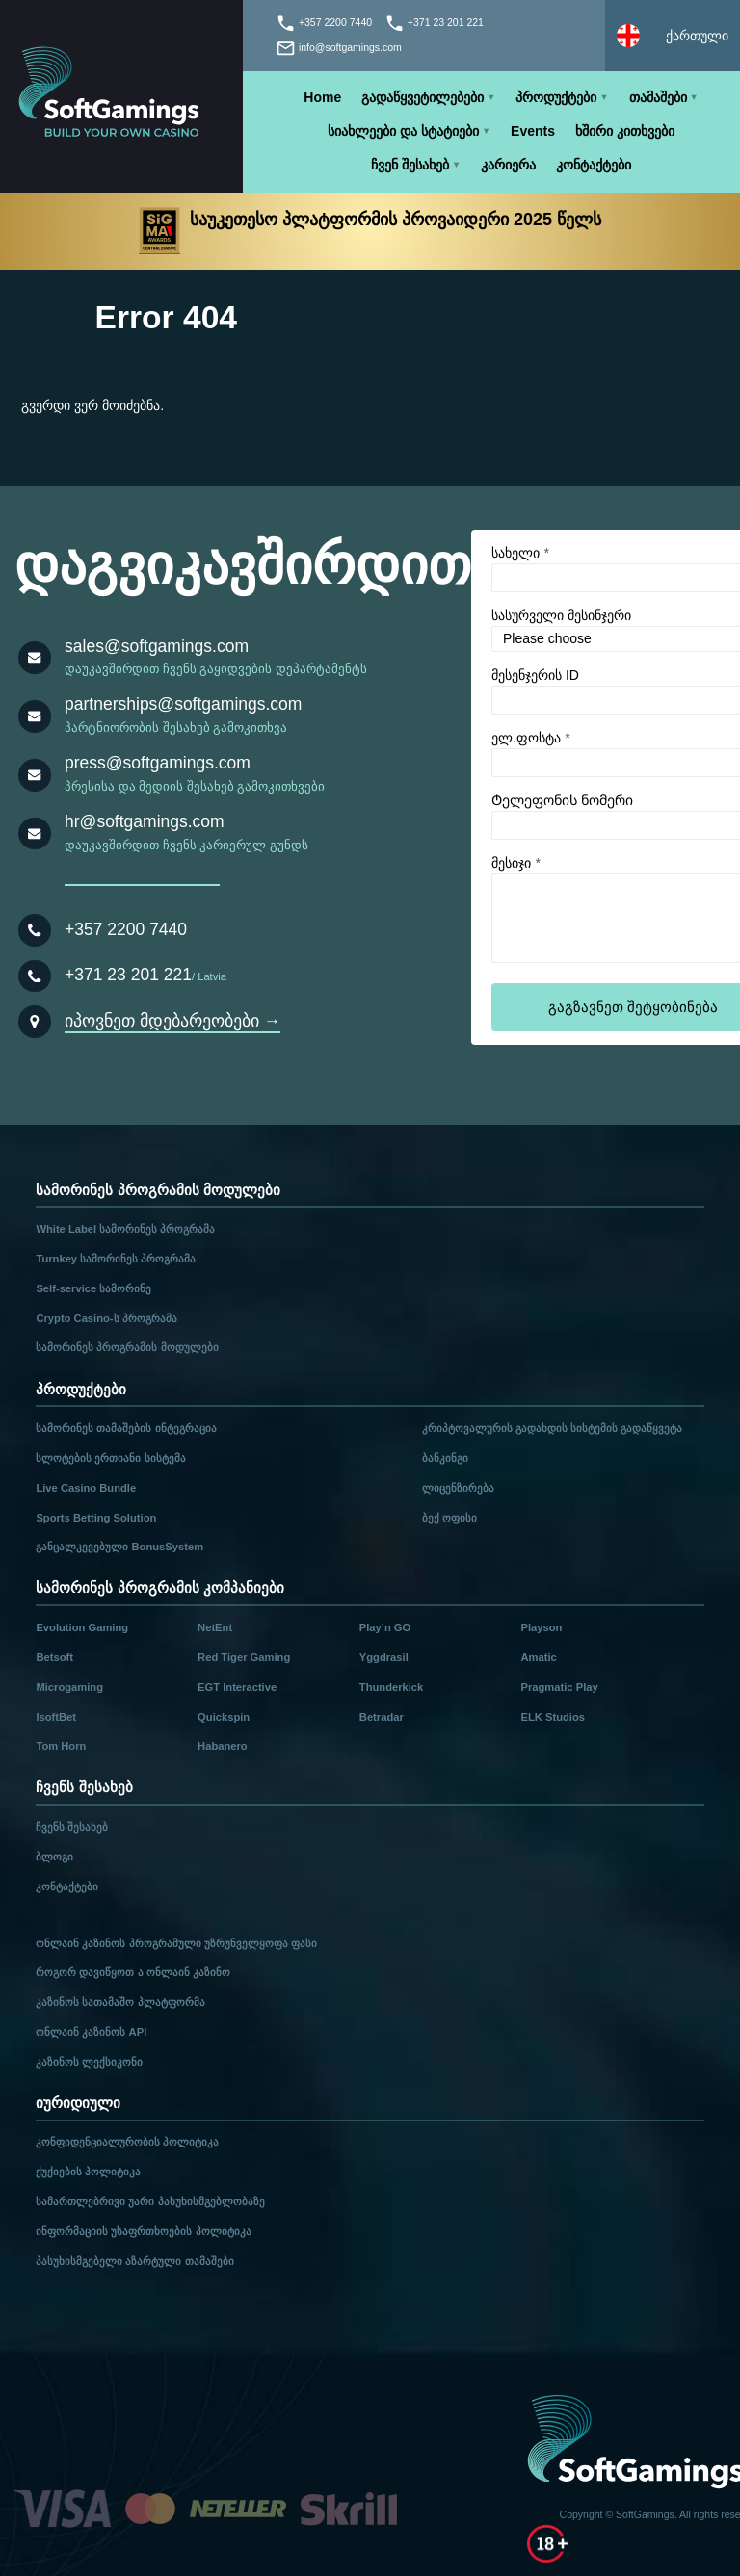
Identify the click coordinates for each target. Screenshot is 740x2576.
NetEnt (215, 1627)
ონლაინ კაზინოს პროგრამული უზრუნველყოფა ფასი (176, 1943)
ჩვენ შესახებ (410, 164)
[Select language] (672, 35)
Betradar (381, 1717)
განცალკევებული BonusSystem (119, 1546)
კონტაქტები (593, 164)
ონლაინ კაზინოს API (91, 2032)
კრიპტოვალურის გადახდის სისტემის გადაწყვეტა (552, 1428)
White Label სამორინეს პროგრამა (125, 1229)
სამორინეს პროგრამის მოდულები (127, 1347)
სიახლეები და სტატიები (403, 131)
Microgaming (69, 1687)
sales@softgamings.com (157, 646)
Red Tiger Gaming (244, 1657)
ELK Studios (553, 1717)
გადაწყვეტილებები (422, 97)
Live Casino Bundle (86, 1488)
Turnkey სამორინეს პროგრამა (116, 1258)
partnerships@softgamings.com (183, 704)
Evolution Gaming (82, 1627)
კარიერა (508, 164)
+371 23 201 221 (128, 974)
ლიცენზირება (458, 1488)
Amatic (539, 1657)
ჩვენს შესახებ (72, 1827)
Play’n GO (384, 1627)
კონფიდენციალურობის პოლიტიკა (127, 2141)
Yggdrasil (384, 1657)
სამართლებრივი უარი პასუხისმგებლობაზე (150, 2201)
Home (322, 97)
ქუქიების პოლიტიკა (88, 2171)
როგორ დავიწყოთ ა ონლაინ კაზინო (132, 1972)
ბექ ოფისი (449, 1517)
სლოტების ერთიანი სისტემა (110, 1458)
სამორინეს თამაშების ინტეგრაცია (126, 1428)
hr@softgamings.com (145, 821)
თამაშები (658, 97)
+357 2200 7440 (126, 929)
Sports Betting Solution (96, 1517)
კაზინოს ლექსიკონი (89, 2062)
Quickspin (224, 1717)
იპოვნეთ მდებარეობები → (172, 1020)
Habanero (223, 1746)
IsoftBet (56, 1717)
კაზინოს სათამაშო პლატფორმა (120, 2002)
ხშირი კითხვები (624, 131)
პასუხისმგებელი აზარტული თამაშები (134, 2261)
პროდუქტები (555, 97)
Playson (542, 1627)
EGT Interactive (237, 1687)
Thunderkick (391, 1687)
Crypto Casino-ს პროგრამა (106, 1318)
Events (533, 131)
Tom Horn (61, 1746)
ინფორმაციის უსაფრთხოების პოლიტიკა (143, 2231)
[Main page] (121, 95)
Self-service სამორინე (93, 1288)
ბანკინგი (445, 1458)
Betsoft (54, 1657)
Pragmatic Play (559, 1687)
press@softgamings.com (158, 762)
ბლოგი (54, 1856)
